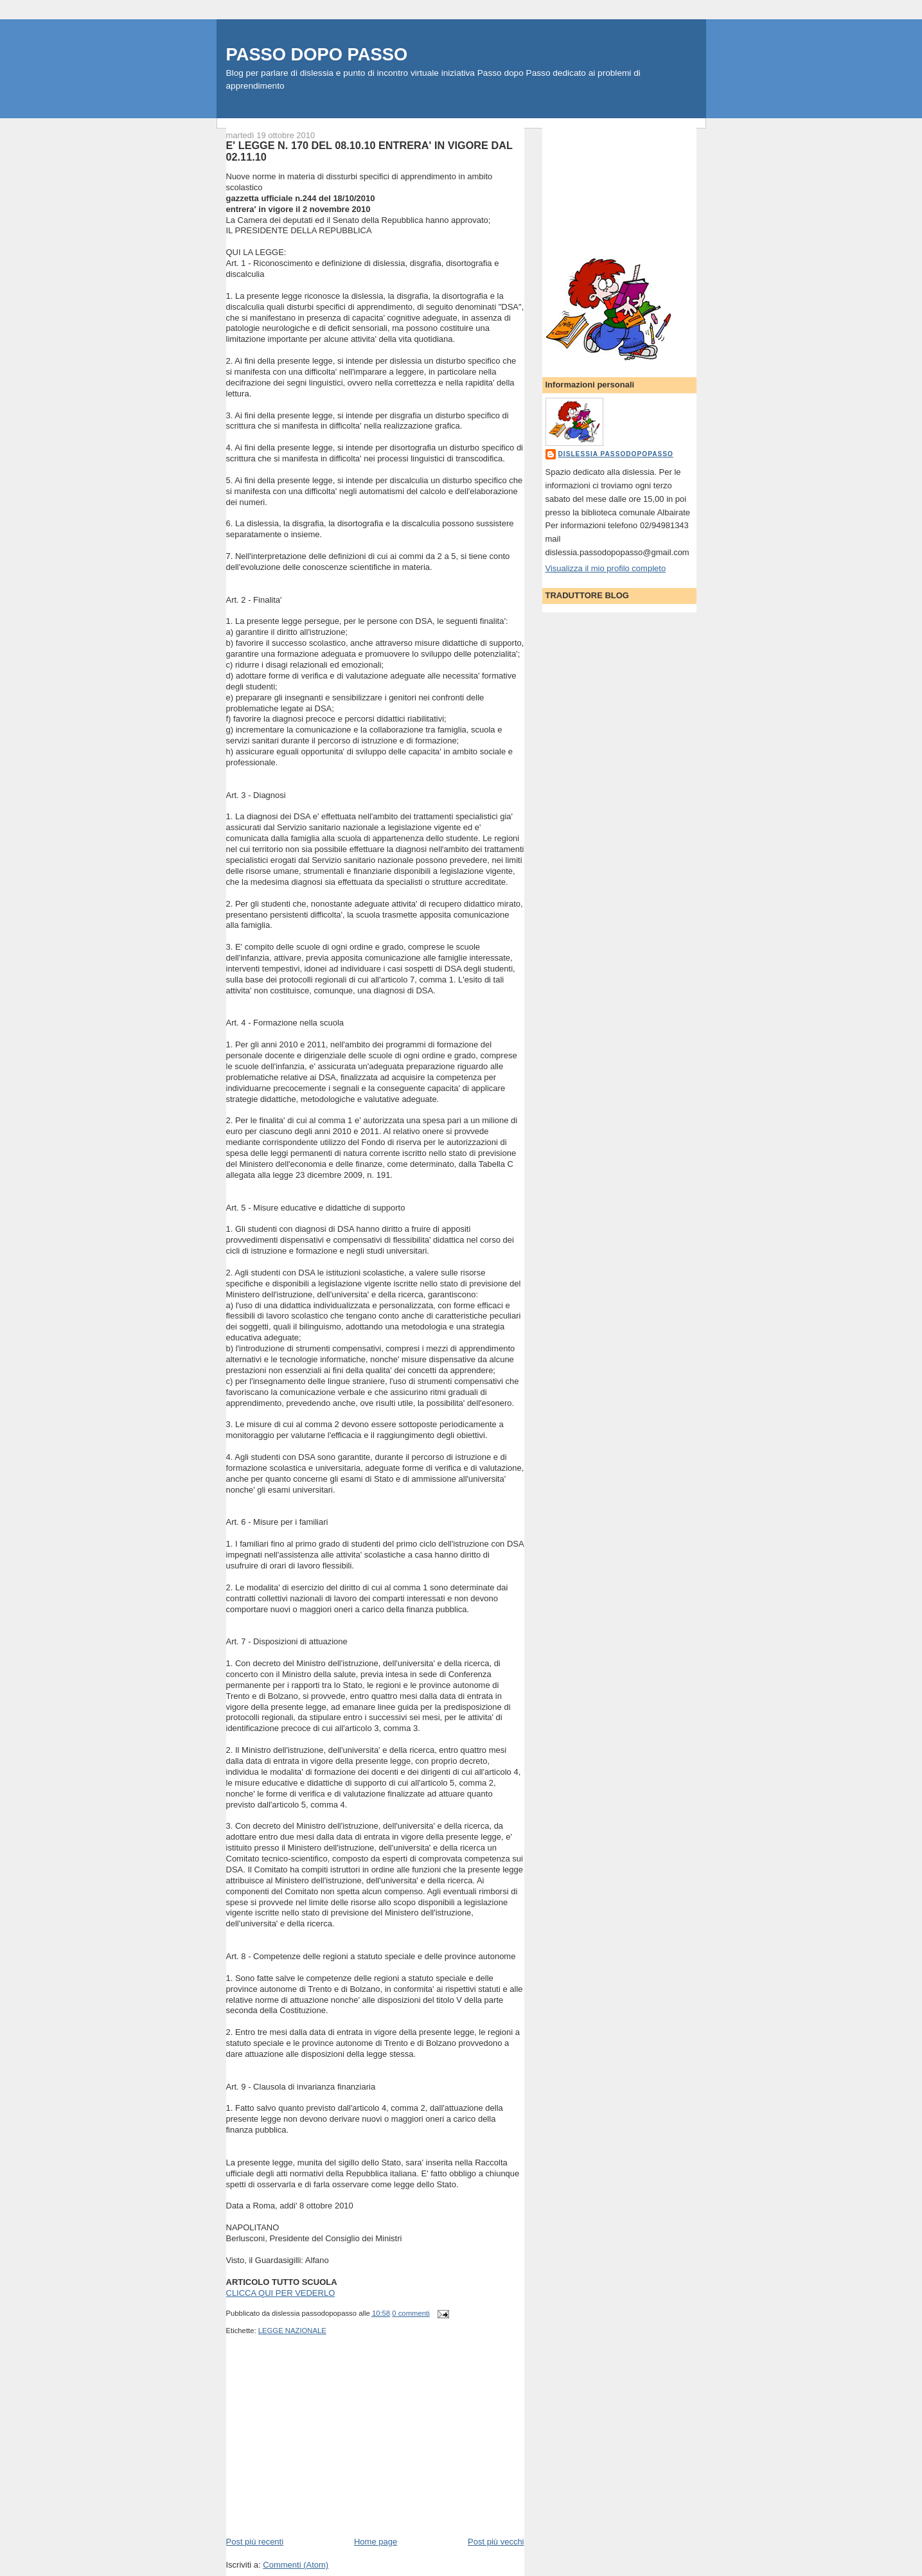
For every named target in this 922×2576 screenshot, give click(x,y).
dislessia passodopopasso (615, 453)
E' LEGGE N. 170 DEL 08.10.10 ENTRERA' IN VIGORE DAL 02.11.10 (369, 151)
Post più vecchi (496, 2541)
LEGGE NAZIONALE (292, 2330)
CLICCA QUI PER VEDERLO (280, 2293)
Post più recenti (255, 2541)
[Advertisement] (322, 2446)
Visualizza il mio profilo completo (605, 568)
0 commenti (410, 2313)
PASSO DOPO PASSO (317, 54)
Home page (375, 2541)
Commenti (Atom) (295, 2565)
